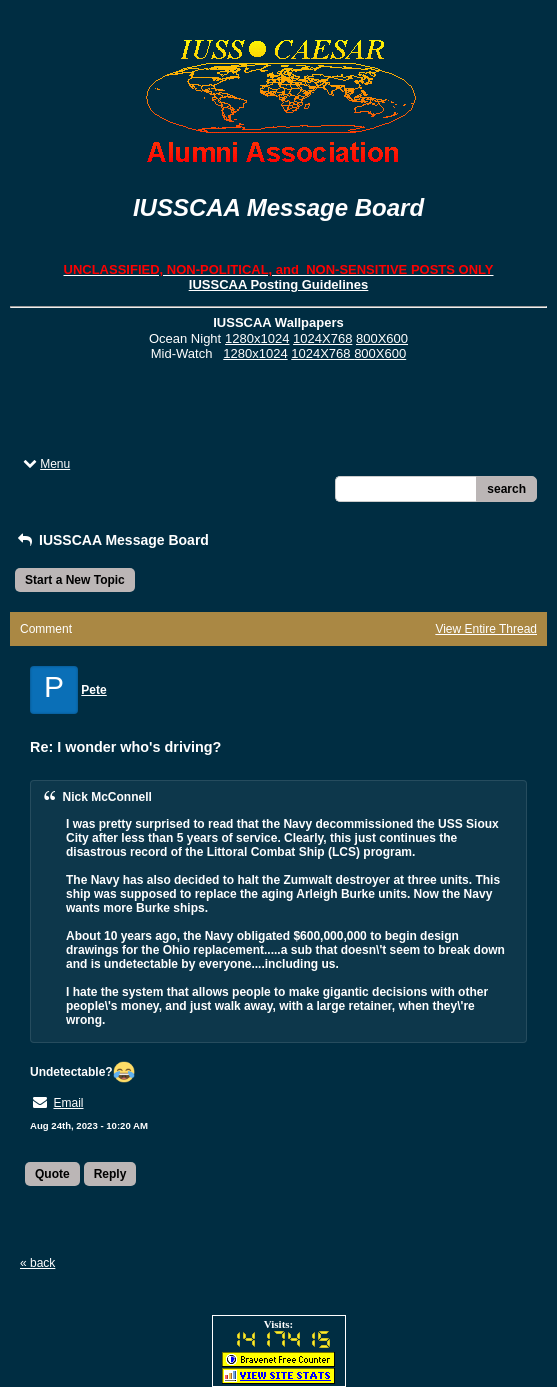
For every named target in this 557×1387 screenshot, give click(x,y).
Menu (45, 464)
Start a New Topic (75, 580)
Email (68, 1103)
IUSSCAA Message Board (112, 540)
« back (37, 1263)
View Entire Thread (486, 629)
